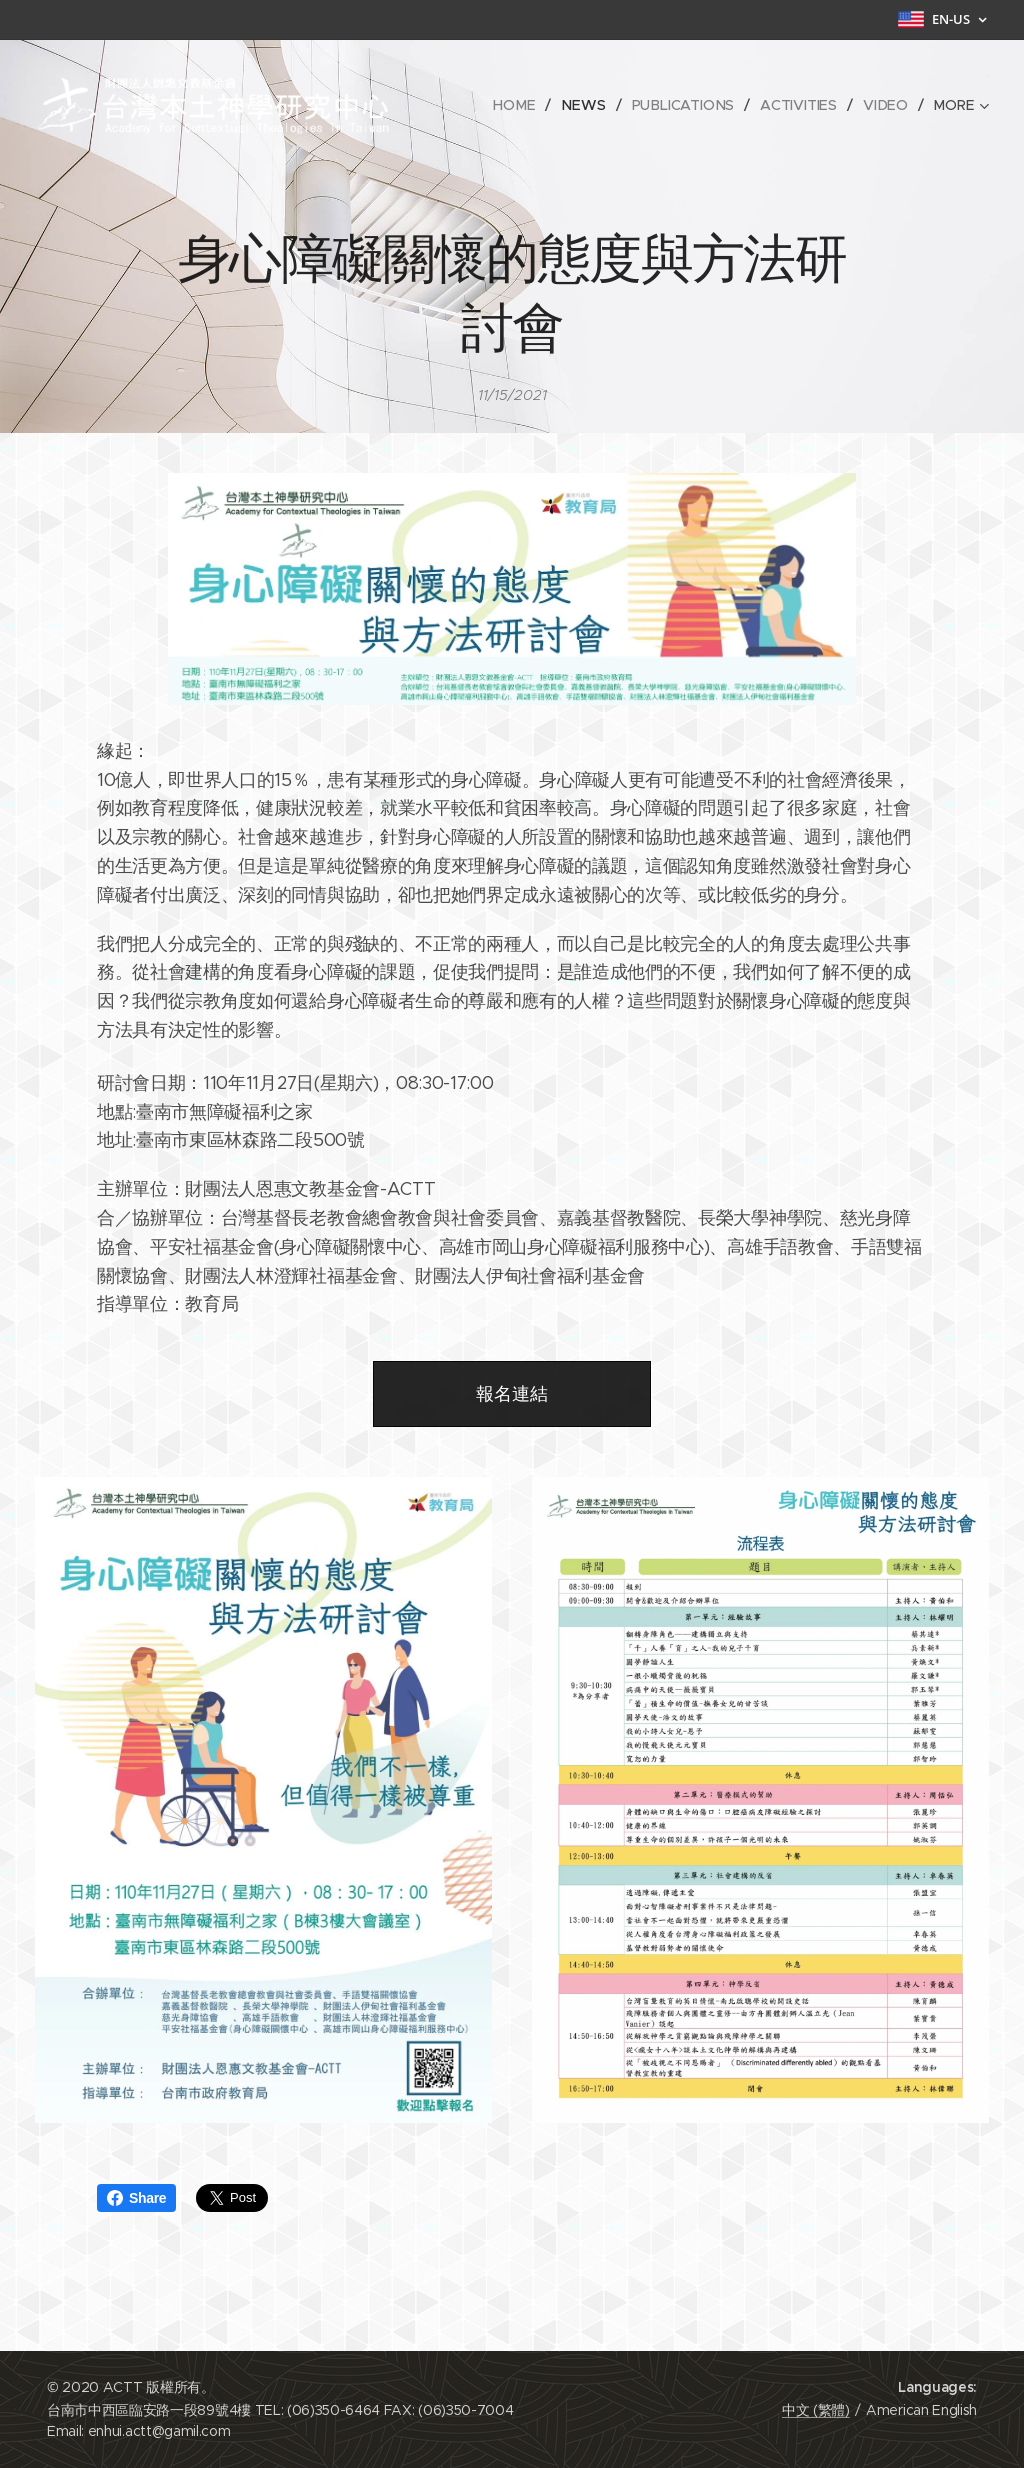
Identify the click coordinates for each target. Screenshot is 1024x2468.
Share (136, 2198)
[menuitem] (522, 105)
